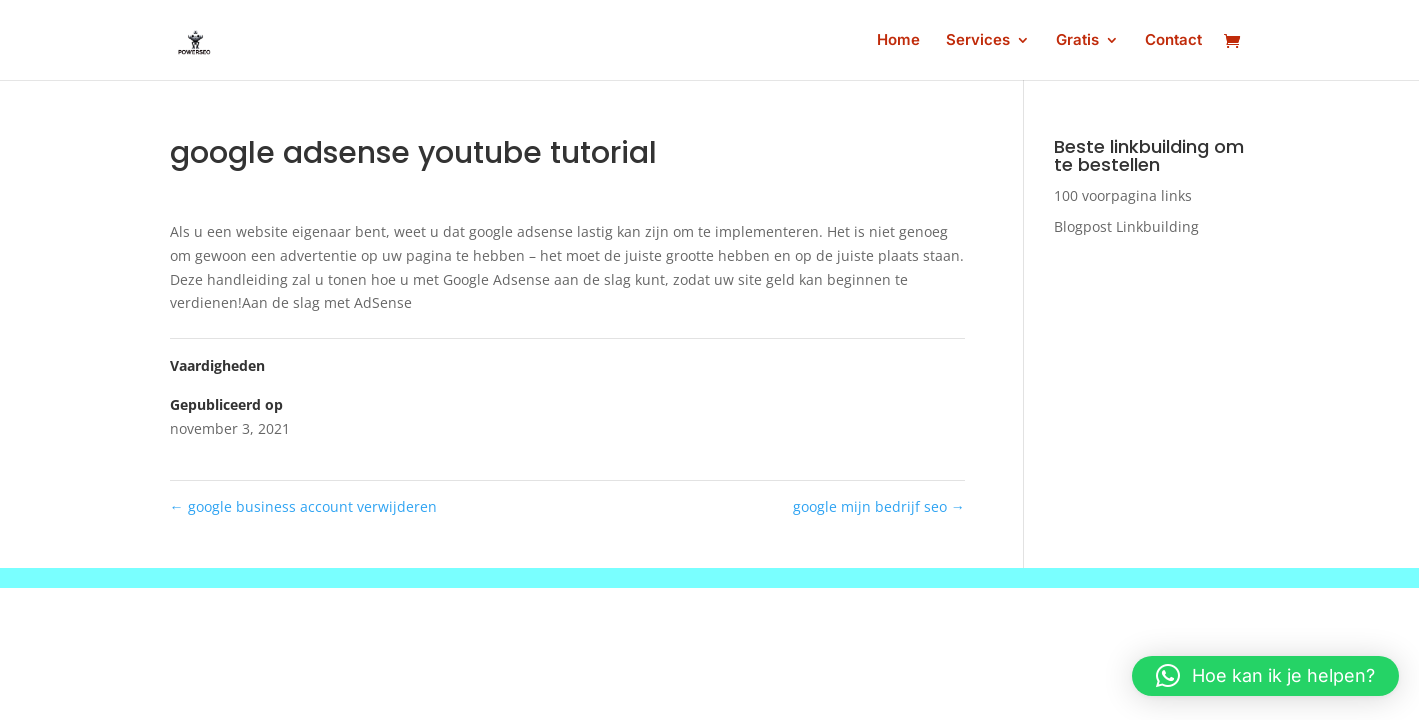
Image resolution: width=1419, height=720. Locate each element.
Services (978, 41)
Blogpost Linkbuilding (1126, 226)
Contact (1173, 41)
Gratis (1077, 41)
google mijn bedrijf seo (879, 506)
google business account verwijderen (303, 506)
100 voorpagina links (1123, 195)
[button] (1265, 676)
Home (898, 41)
